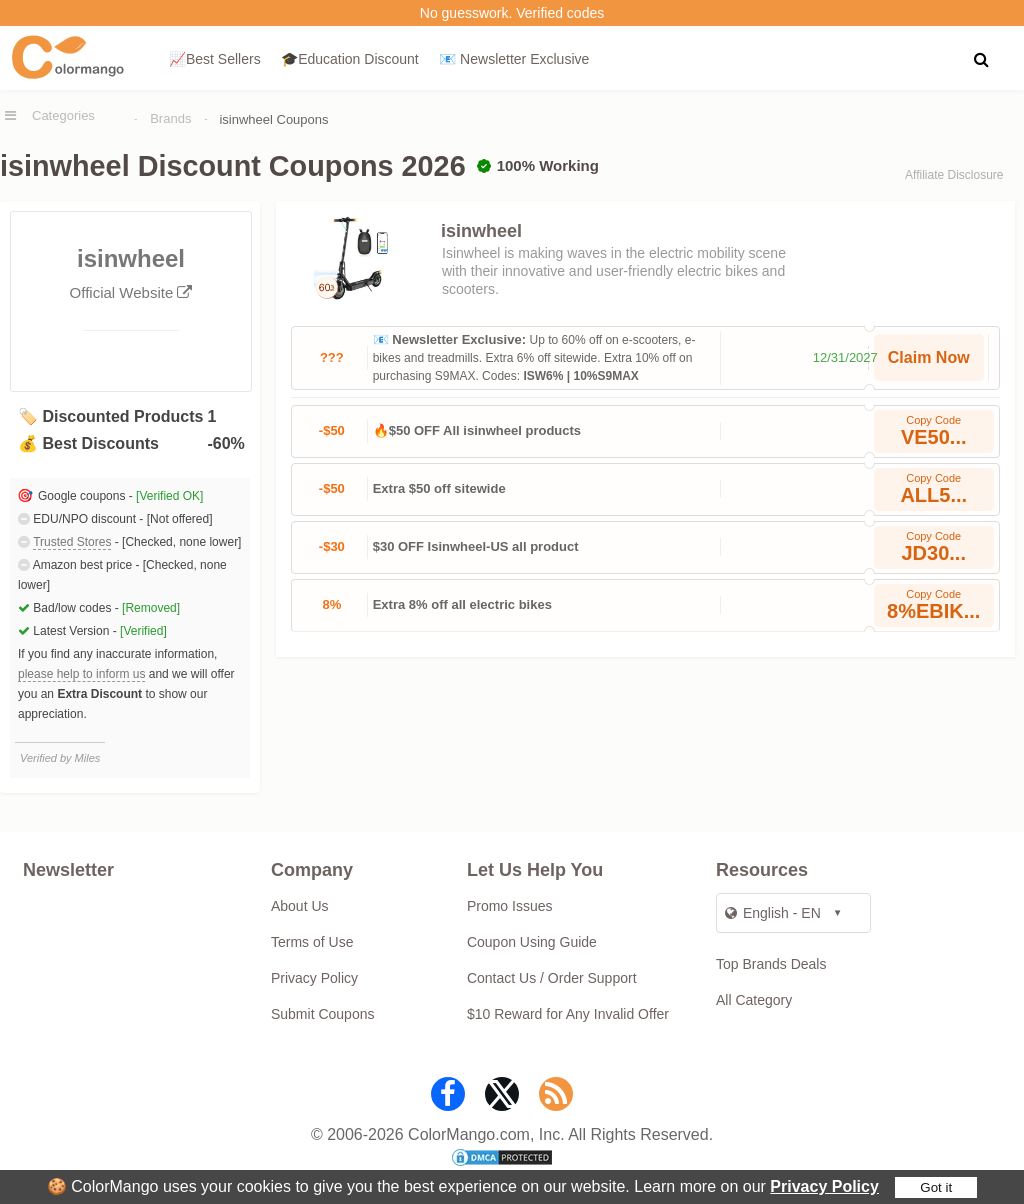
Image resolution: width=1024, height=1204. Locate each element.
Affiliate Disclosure (954, 175)
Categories (63, 115)
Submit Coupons (323, 1014)
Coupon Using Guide (532, 942)
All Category (754, 1000)
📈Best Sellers (215, 59)
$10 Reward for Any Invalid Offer (568, 1014)
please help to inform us (81, 674)
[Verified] (143, 631)
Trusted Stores (72, 542)
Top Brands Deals (771, 964)
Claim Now (929, 357)
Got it (936, 1187)
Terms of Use (312, 942)
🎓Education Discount (350, 59)
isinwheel (481, 231)
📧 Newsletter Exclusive (514, 59)
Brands (170, 118)
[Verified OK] (169, 496)
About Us (300, 906)
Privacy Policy (824, 1186)
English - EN (773, 913)
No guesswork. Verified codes (512, 13)
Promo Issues (510, 906)
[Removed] (151, 608)
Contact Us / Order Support (552, 978)
